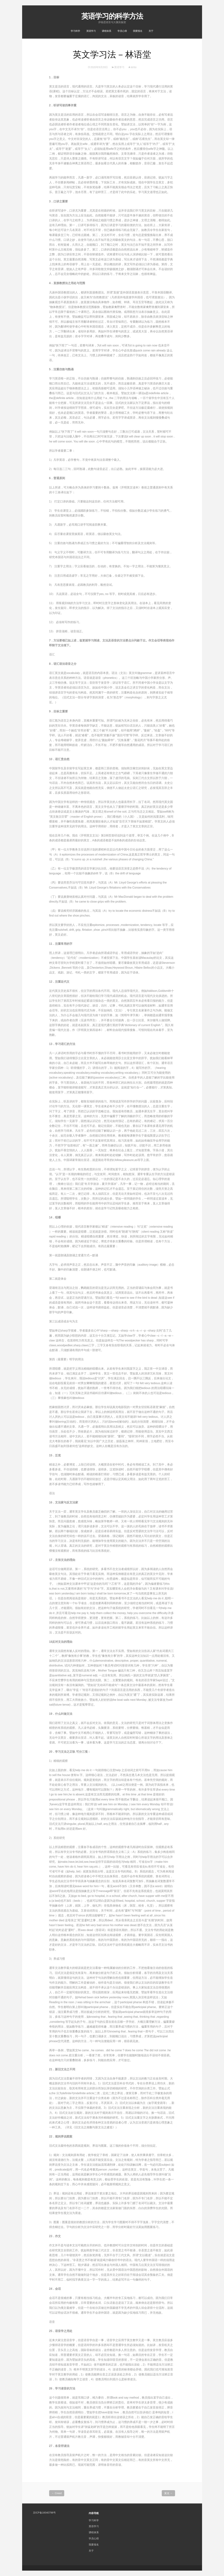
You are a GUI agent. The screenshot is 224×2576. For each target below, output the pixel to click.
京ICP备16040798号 (44, 2512)
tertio (133, 67)
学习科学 (75, 31)
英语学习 (91, 31)
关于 (151, 31)
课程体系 (106, 31)
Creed (57, 2493)
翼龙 (168, 2493)
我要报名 (137, 31)
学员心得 (122, 31)
